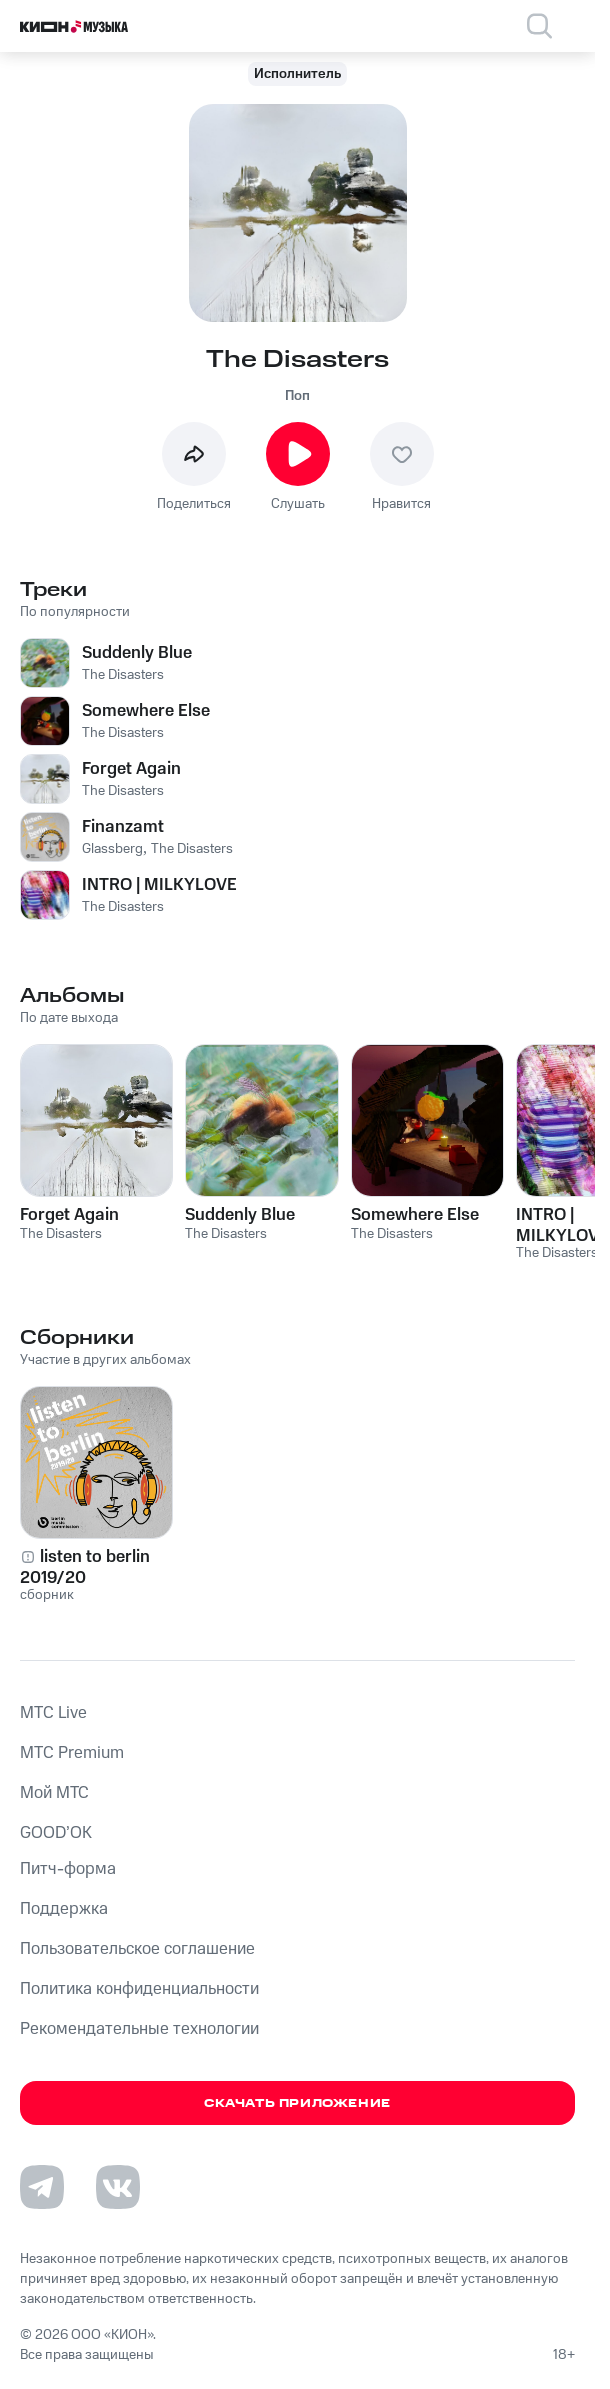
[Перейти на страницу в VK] (118, 2187)
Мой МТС (54, 1793)
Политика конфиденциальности (139, 1989)
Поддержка (64, 1909)
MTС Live (53, 1713)
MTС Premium (72, 1753)
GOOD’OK (56, 1833)
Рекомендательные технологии (139, 2029)
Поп (297, 396)
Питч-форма (68, 1869)
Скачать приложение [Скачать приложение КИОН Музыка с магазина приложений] (297, 2103)
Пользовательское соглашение (137, 1949)
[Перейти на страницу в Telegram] (42, 2187)
